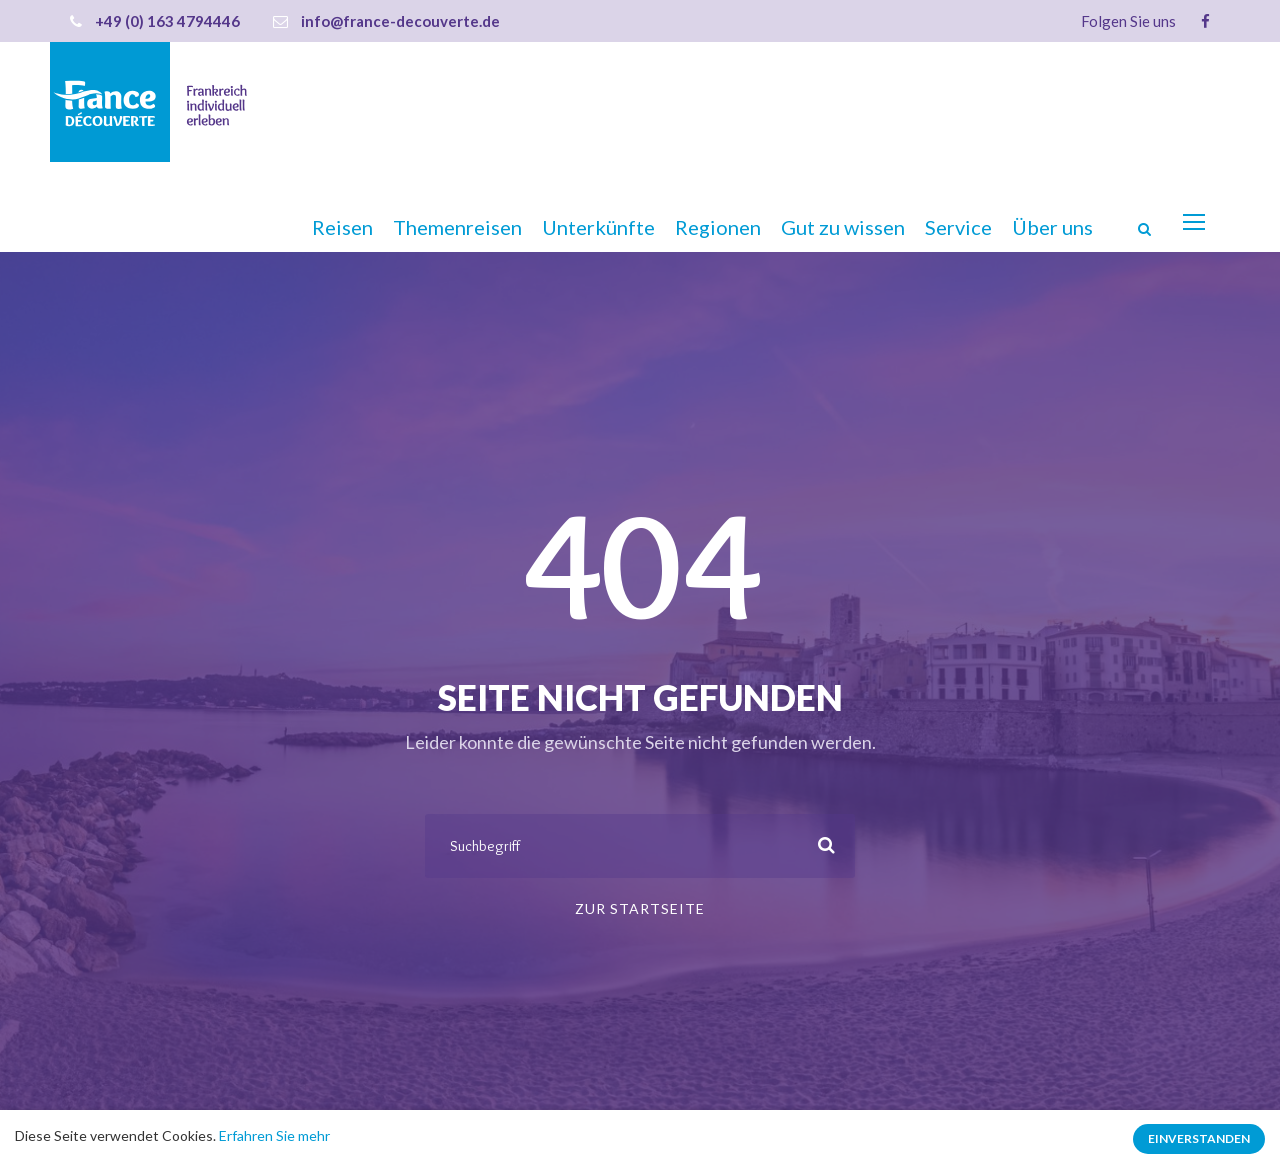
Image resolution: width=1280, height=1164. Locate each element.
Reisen (342, 227)
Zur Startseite (640, 908)
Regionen (718, 227)
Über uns (1052, 227)
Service (958, 227)
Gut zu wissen (843, 227)
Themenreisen (457, 227)
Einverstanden (1199, 1138)
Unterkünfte (598, 227)
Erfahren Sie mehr (274, 1135)
